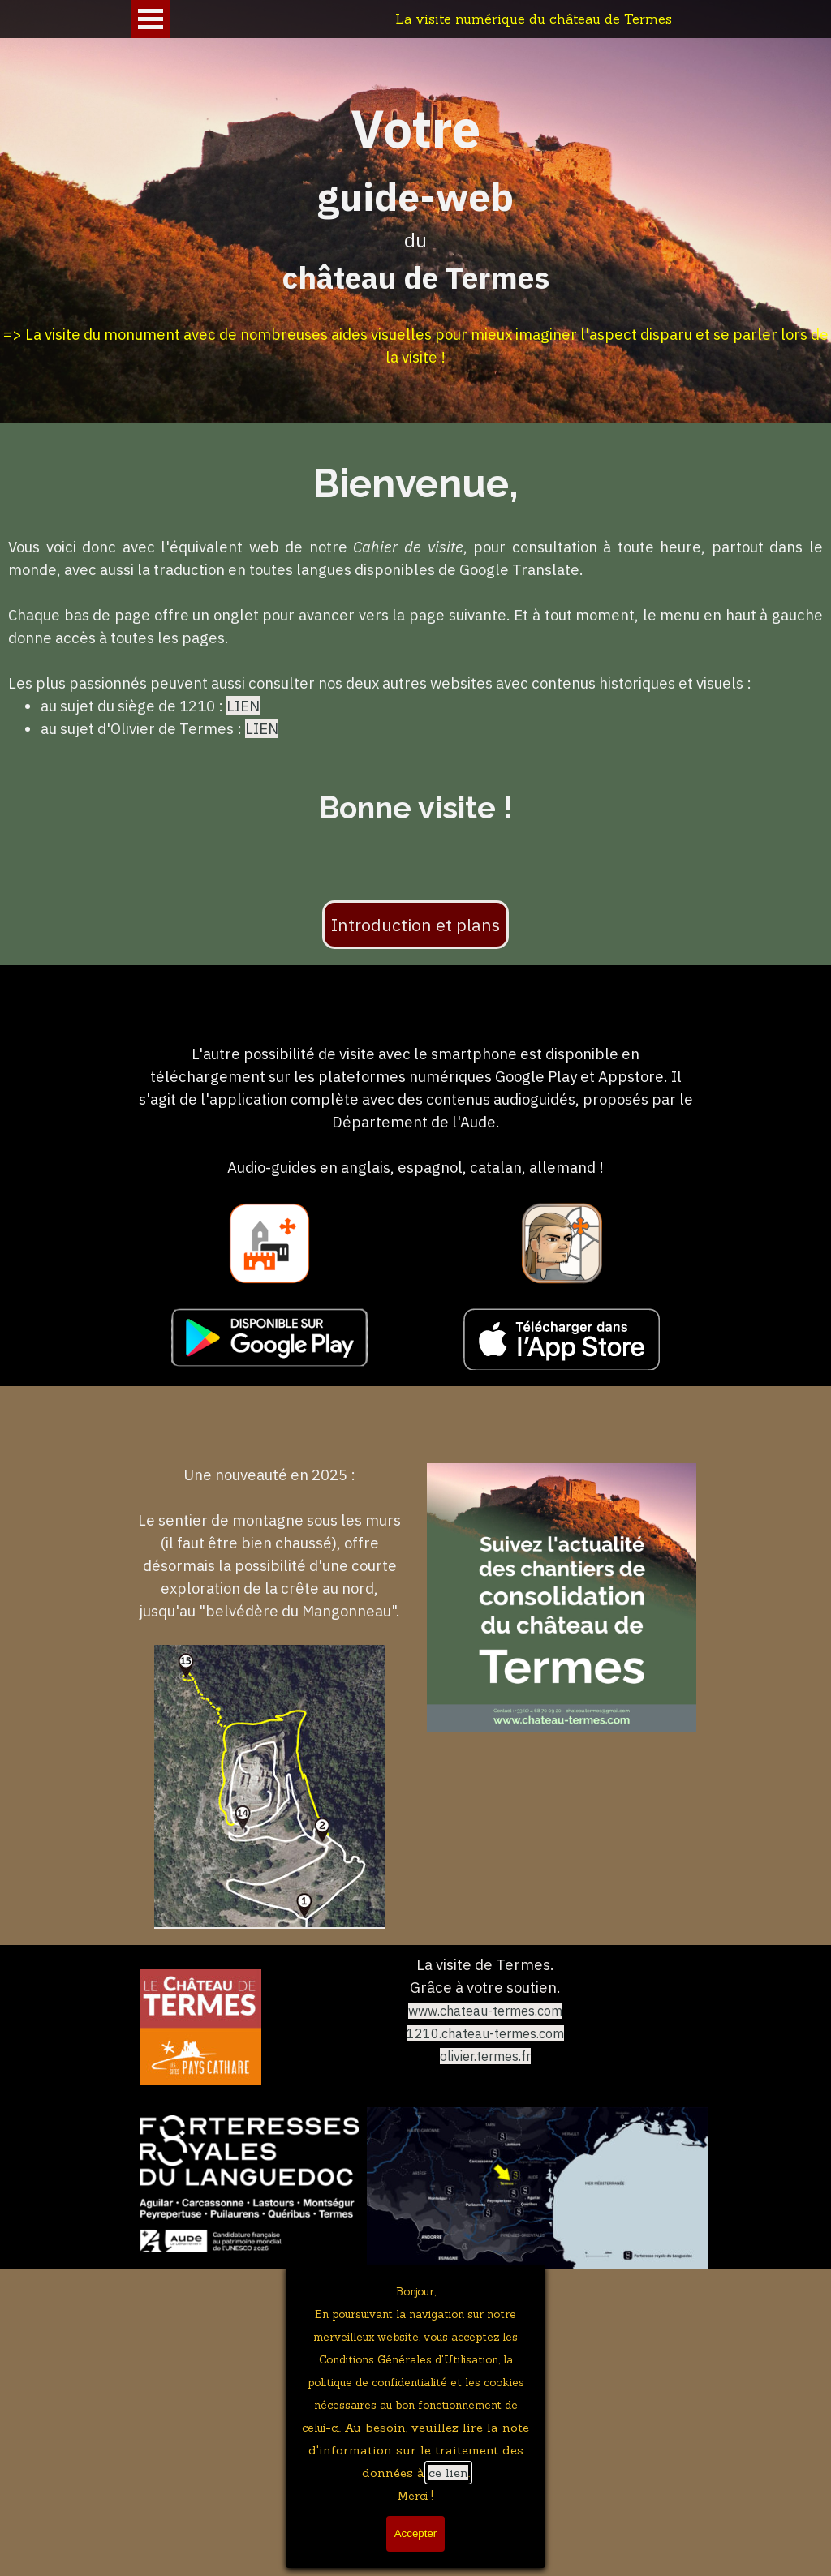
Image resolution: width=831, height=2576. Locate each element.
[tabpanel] (415, 240)
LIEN (243, 705)
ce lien (448, 2472)
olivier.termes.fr (485, 2056)
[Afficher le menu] (150, 19)
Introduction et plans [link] (415, 924)
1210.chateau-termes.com (485, 2033)
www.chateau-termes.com (485, 2011)
